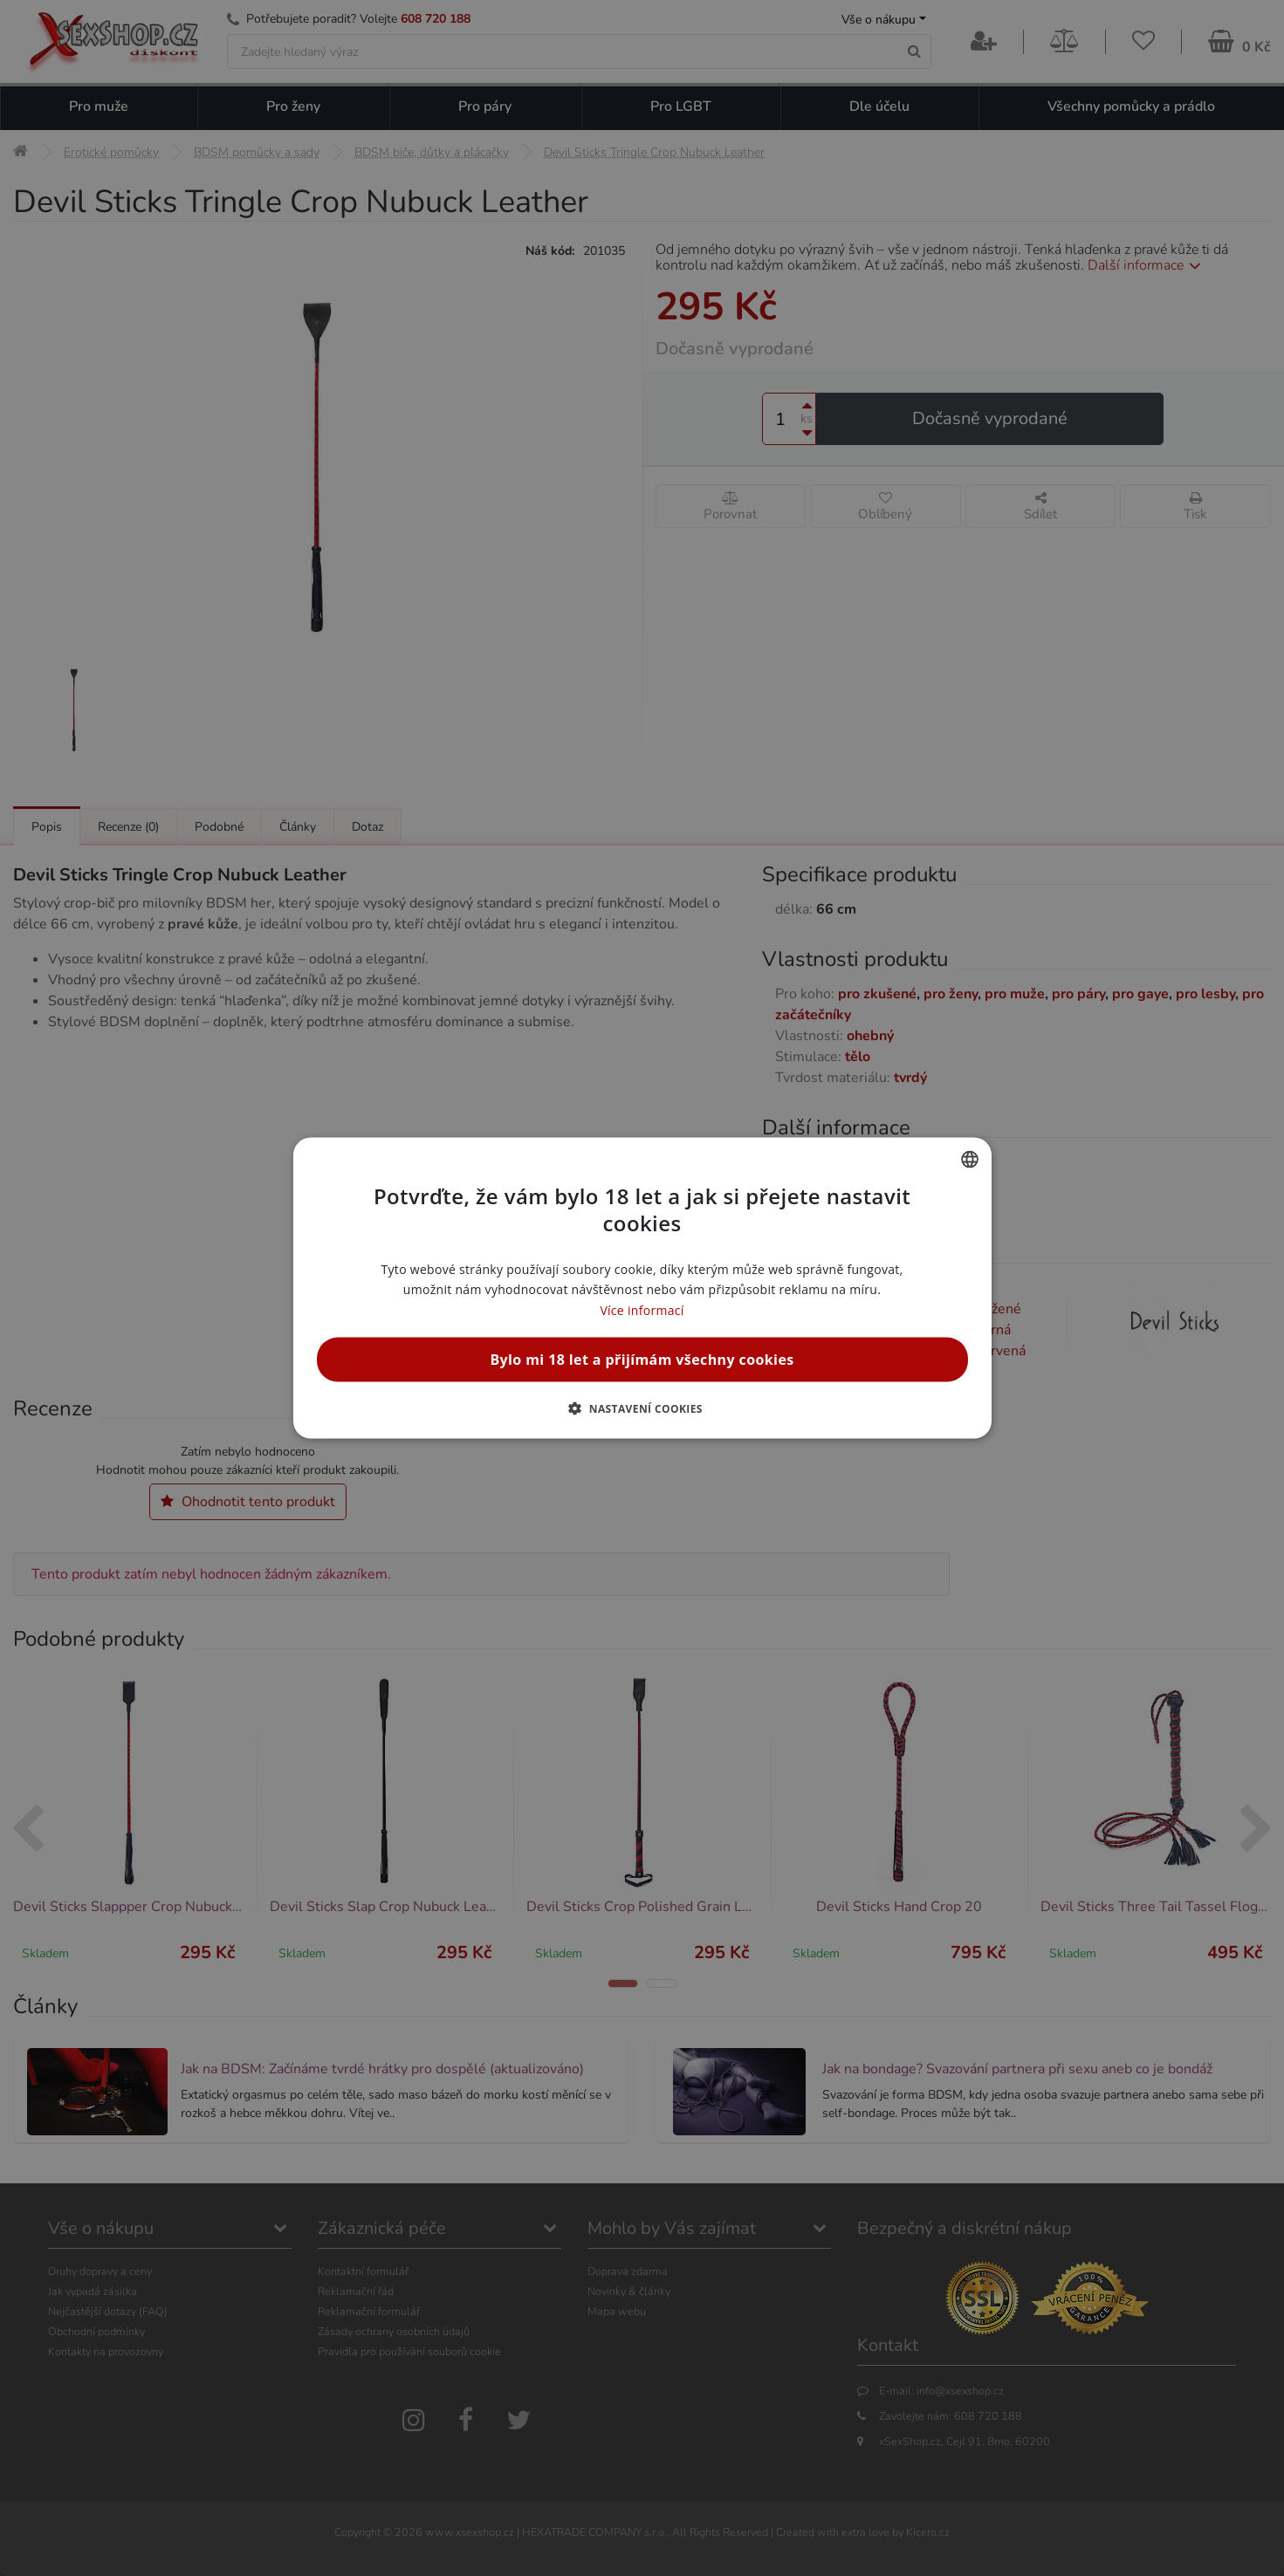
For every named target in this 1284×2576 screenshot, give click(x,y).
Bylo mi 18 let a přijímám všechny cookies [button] (641, 1358)
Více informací (641, 1309)
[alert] (642, 1288)
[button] (642, 1407)
